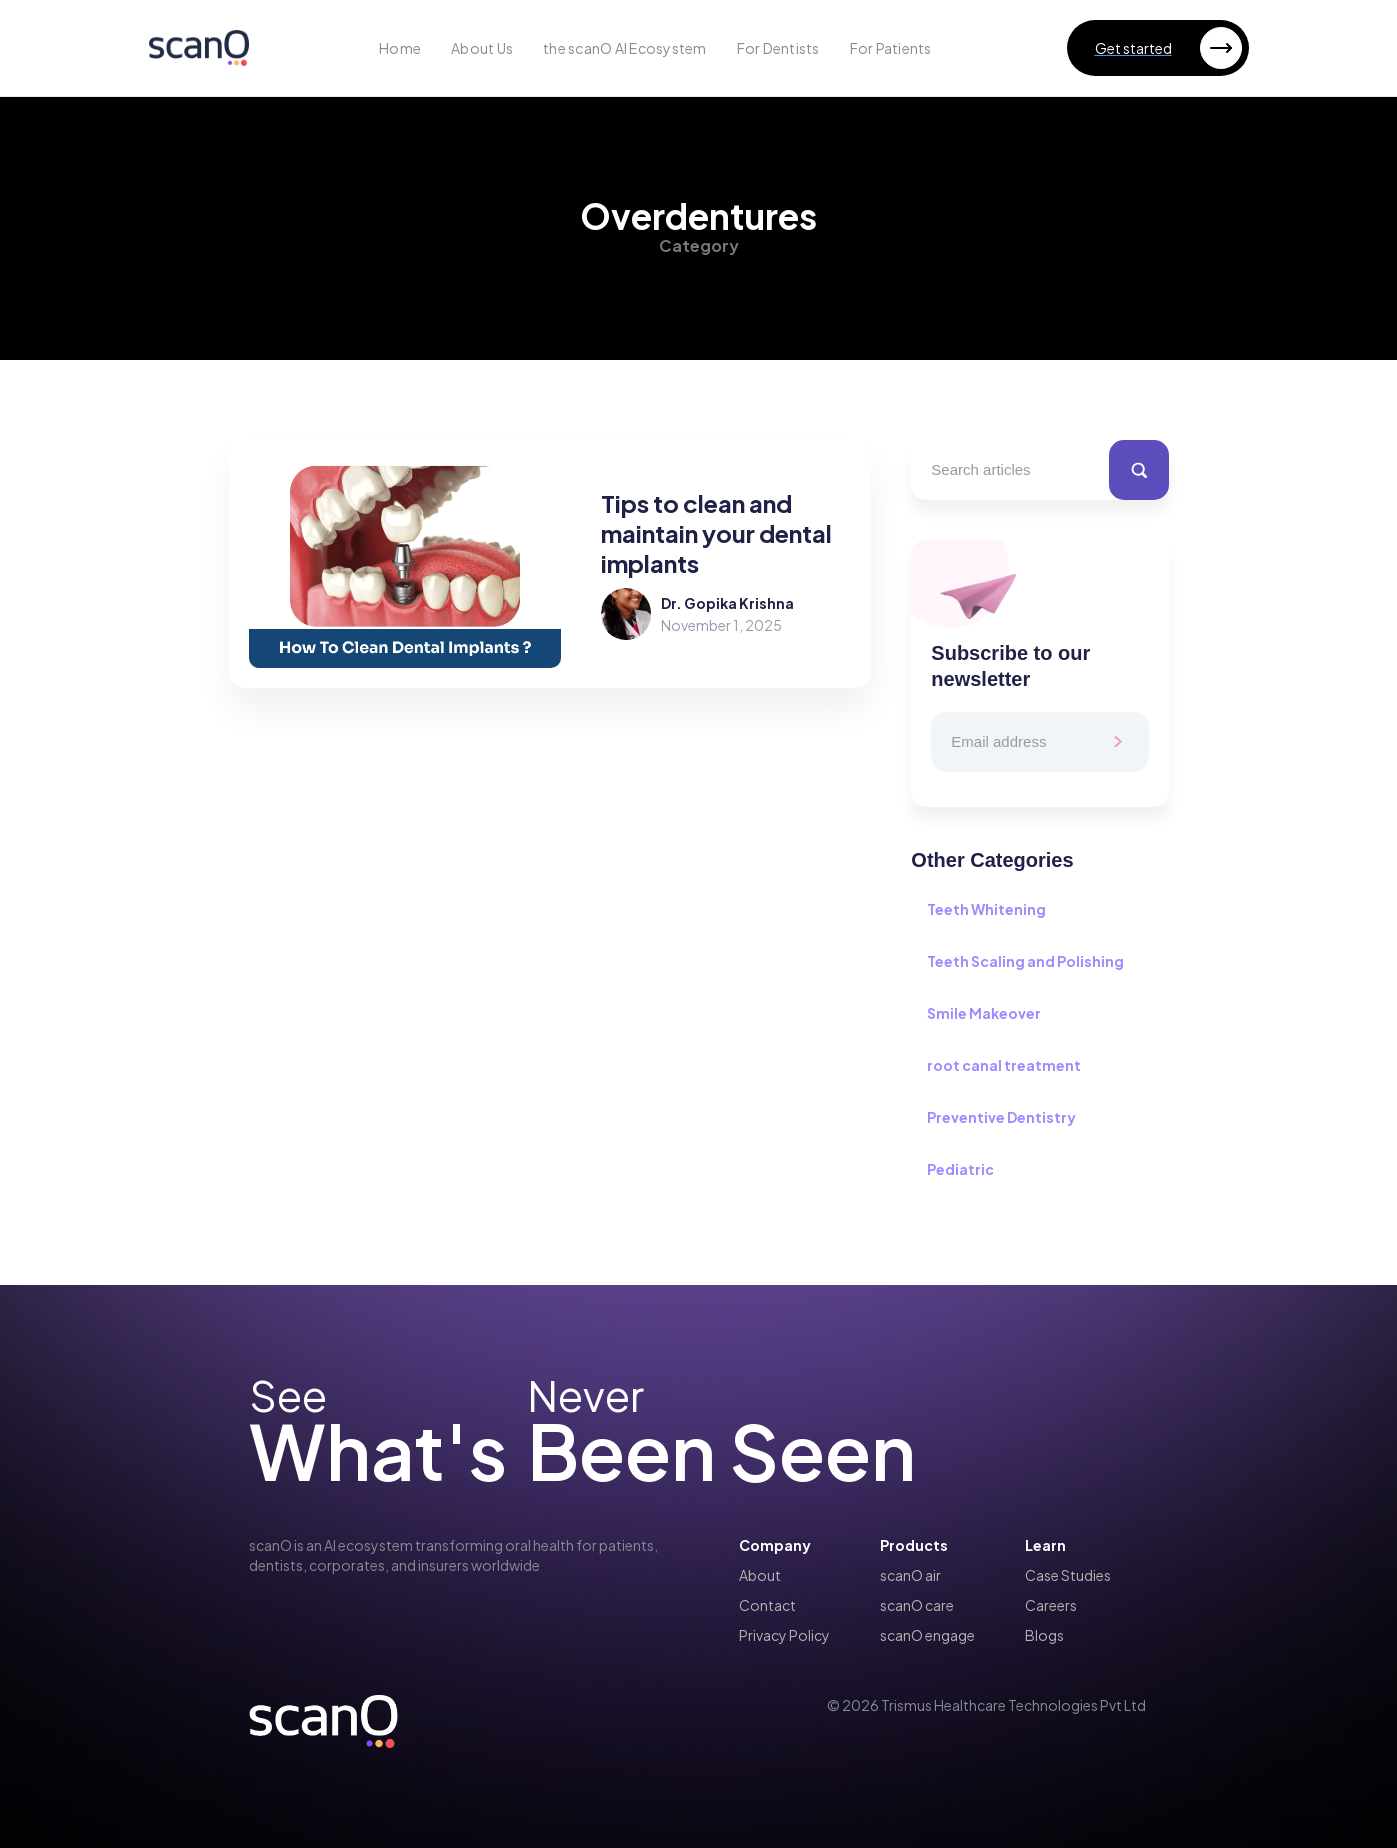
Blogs (1044, 1635)
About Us (482, 48)
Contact (767, 1605)
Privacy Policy (784, 1635)
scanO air (910, 1575)
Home (400, 48)
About (760, 1575)
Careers (1051, 1605)
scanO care (917, 1605)
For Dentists (778, 48)
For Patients (891, 48)
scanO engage (927, 1635)
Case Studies (1068, 1575)
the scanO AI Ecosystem (625, 48)
